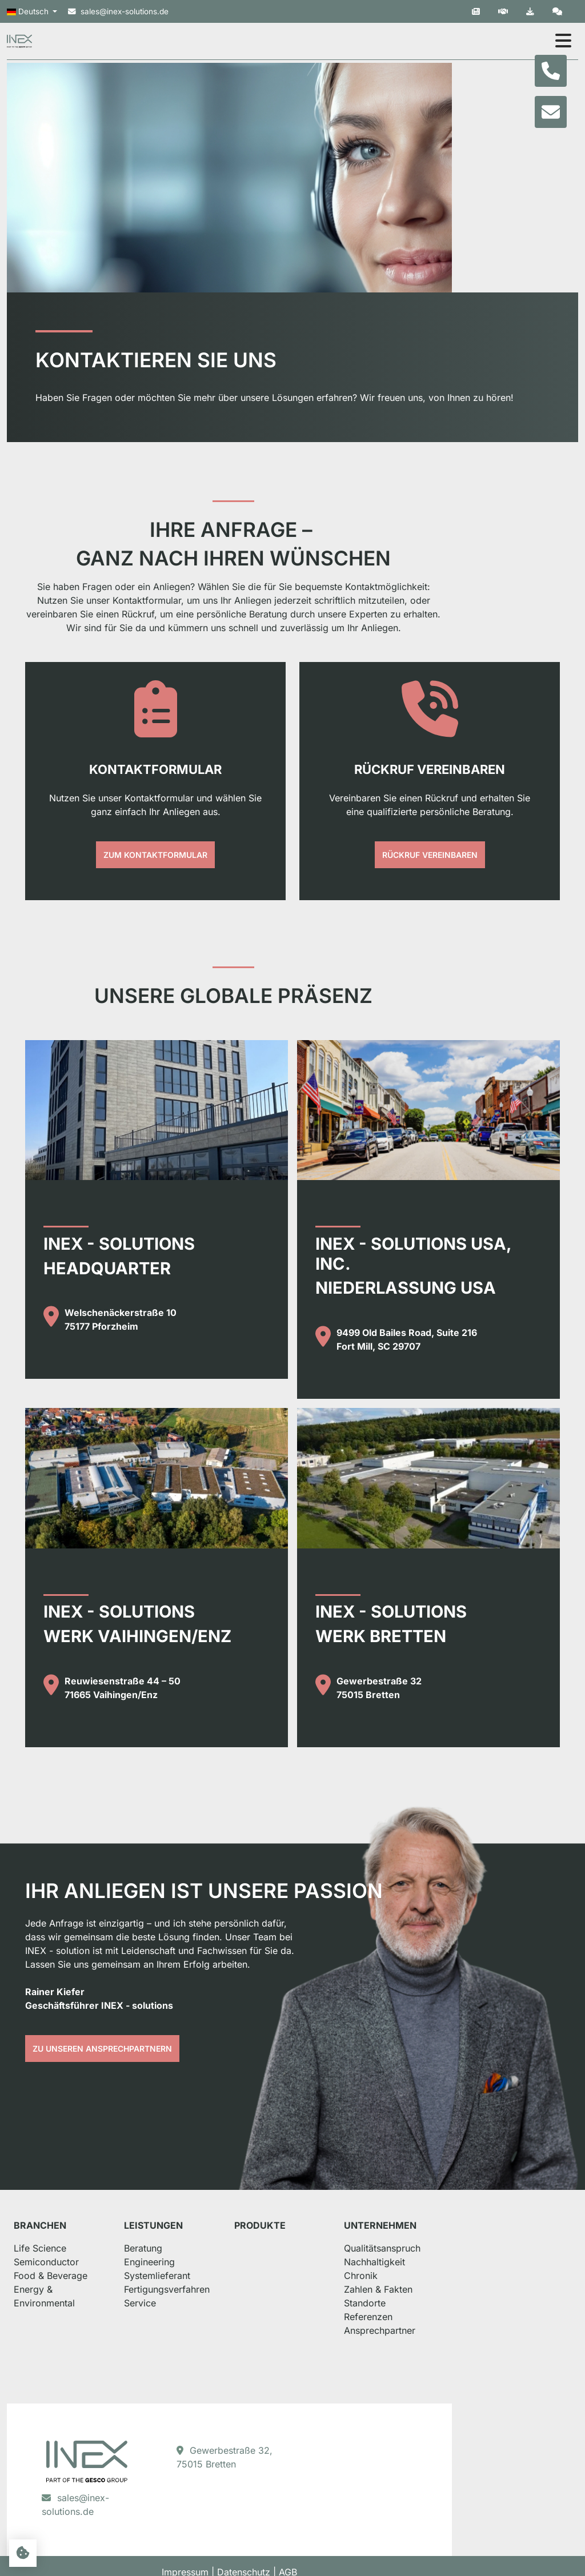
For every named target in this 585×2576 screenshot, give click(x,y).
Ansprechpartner (468, 2355)
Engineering (186, 2286)
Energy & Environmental (76, 2314)
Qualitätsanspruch (471, 2272)
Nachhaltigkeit (463, 2286)
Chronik (450, 2300)
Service (177, 2327)
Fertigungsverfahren (204, 2314)
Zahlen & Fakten (467, 2314)
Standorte (454, 2327)
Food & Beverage (62, 2300)
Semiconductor (57, 2286)
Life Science (51, 2272)
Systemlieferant (194, 2300)
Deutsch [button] (29, 12)
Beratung (180, 2272)
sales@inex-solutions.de (118, 11)
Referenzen (457, 2341)
